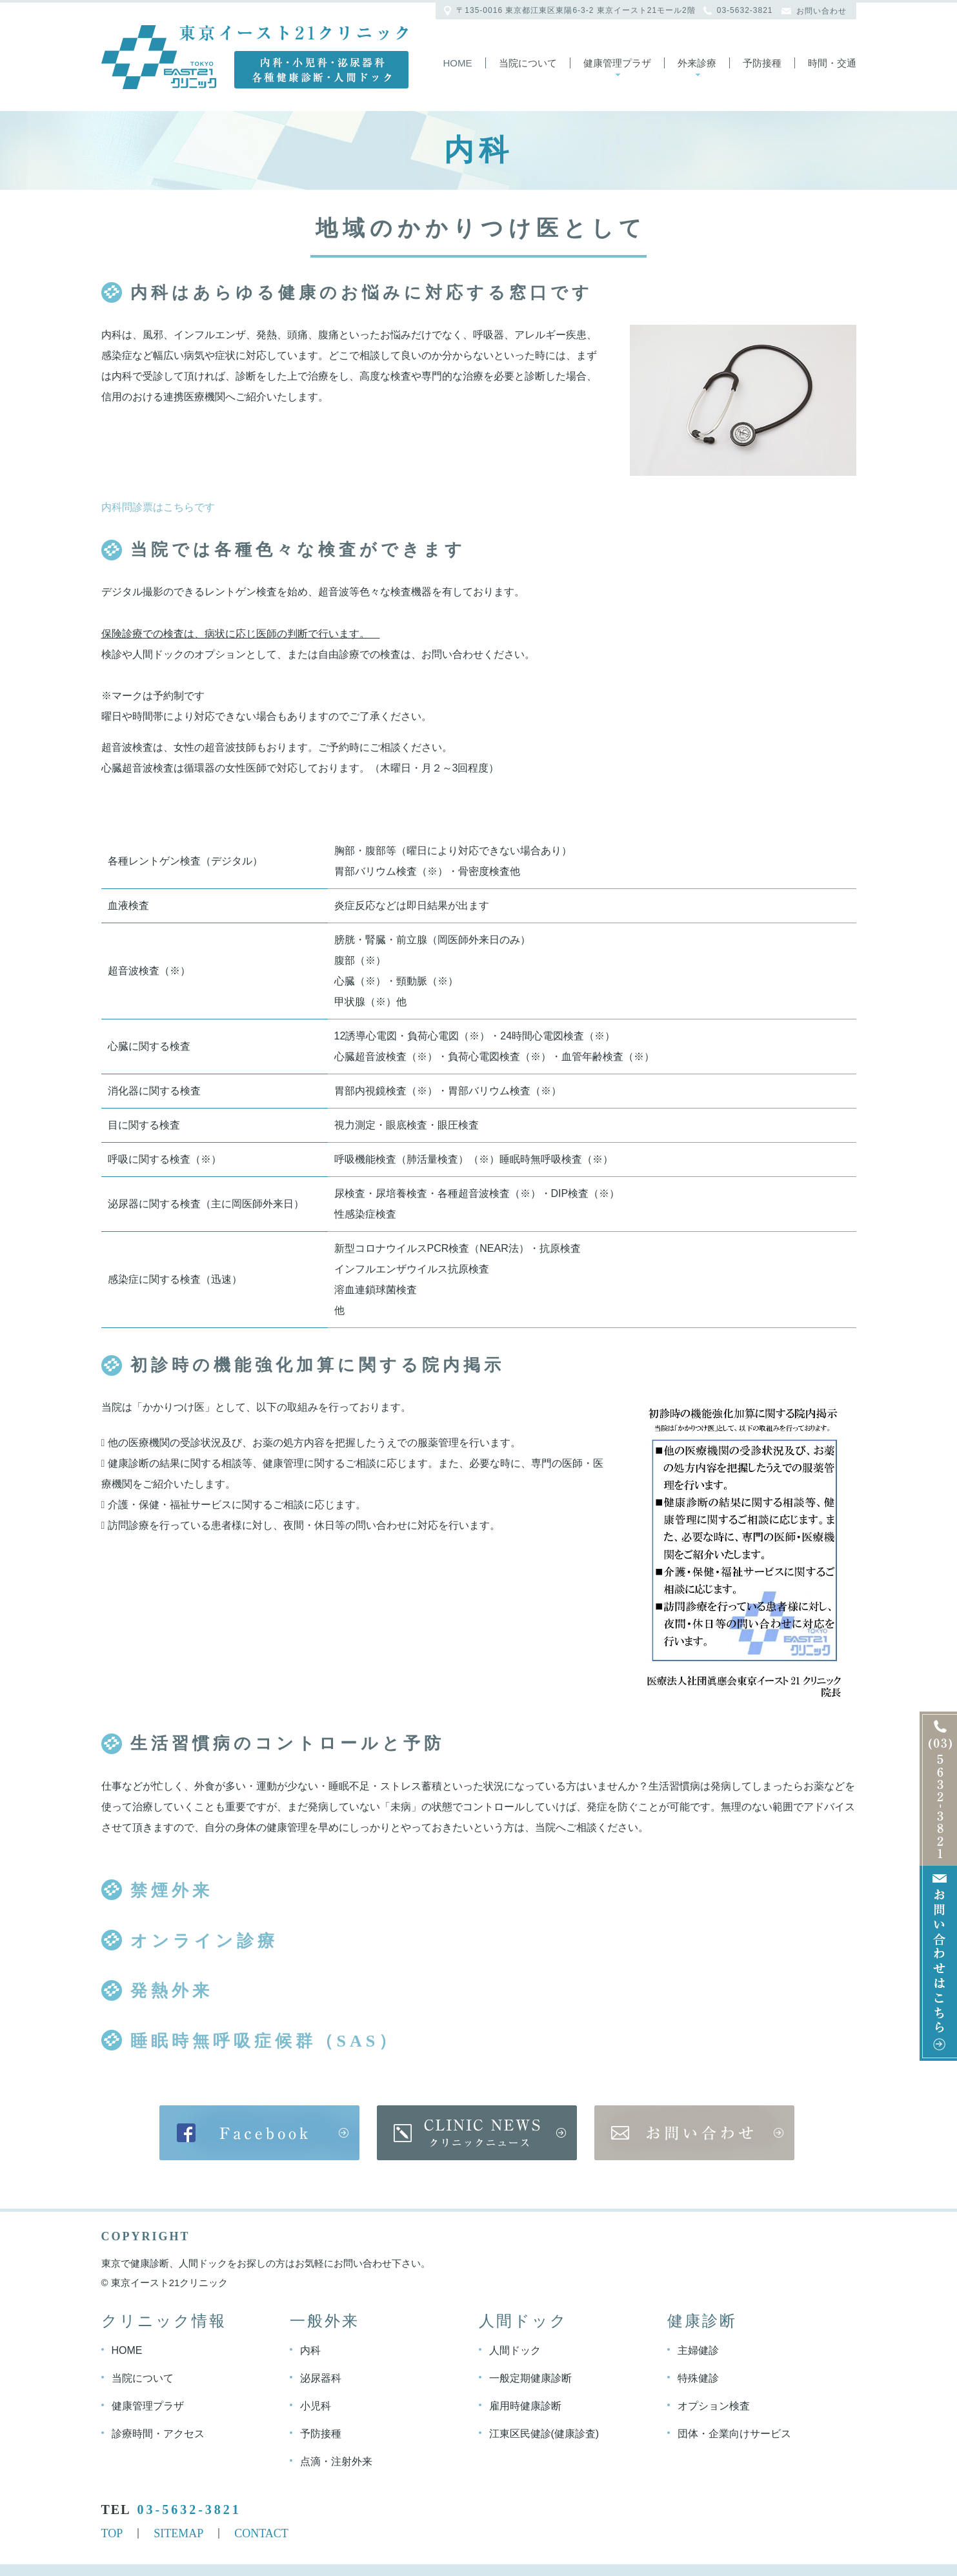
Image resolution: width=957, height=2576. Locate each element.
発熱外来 (171, 1990)
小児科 (315, 2405)
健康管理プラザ (617, 62)
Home (457, 62)
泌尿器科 (320, 2377)
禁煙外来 (171, 1890)
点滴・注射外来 (336, 2460)
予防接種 (762, 62)
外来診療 (697, 62)
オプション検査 (714, 2405)
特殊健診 (698, 2377)
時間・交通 (832, 62)
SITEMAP (178, 2533)
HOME (127, 2349)
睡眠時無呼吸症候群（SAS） (265, 2041)
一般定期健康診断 (530, 2377)
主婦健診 (698, 2349)
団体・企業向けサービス (734, 2433)
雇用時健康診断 (525, 2405)
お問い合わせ (821, 10)
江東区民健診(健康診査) (544, 2433)
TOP (112, 2533)
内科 (310, 2349)
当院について (528, 62)
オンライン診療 (204, 1941)
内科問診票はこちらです (158, 507)
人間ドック (515, 2349)
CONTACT (261, 2533)
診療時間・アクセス (158, 2433)
